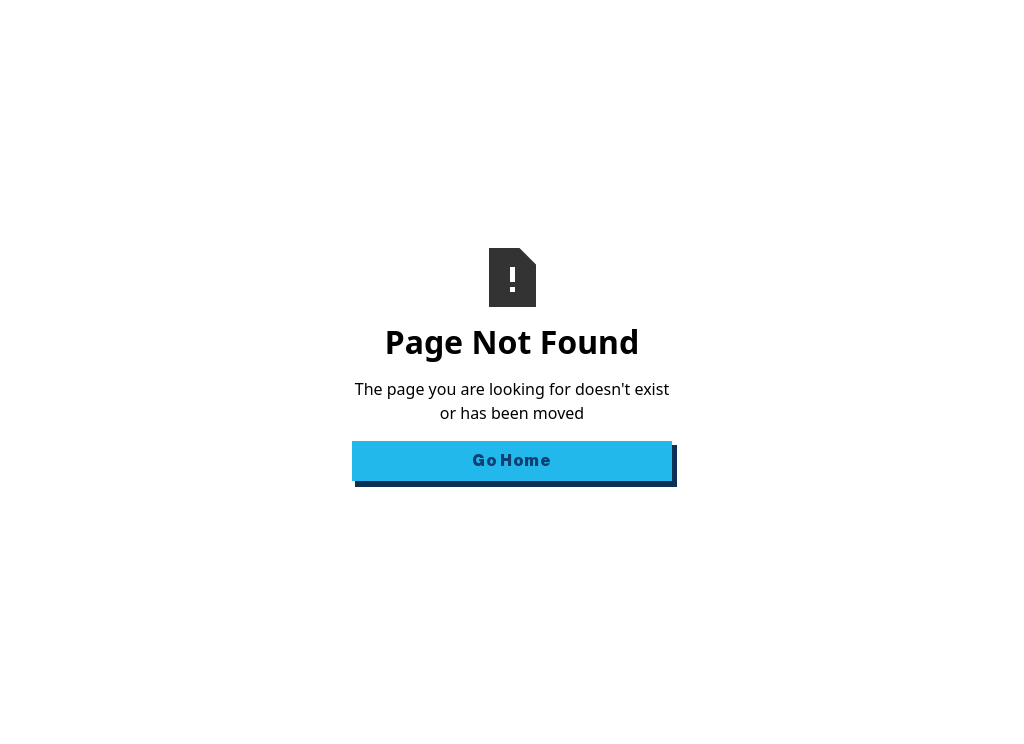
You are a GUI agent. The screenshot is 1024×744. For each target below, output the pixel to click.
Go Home (511, 461)
